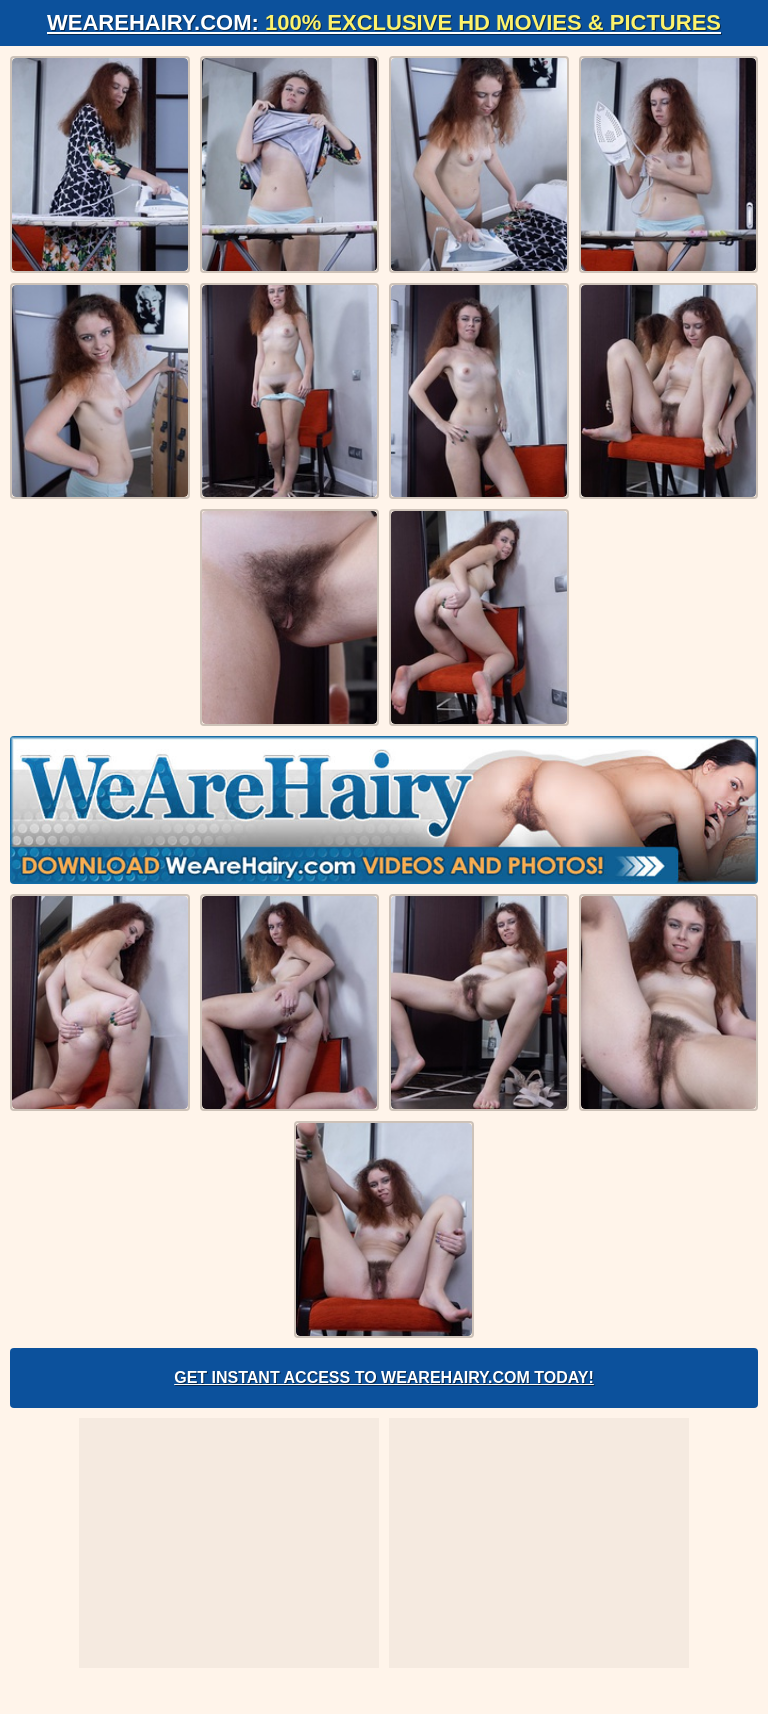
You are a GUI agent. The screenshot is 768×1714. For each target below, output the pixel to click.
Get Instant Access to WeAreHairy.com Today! (384, 1377)
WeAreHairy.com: (384, 22)
